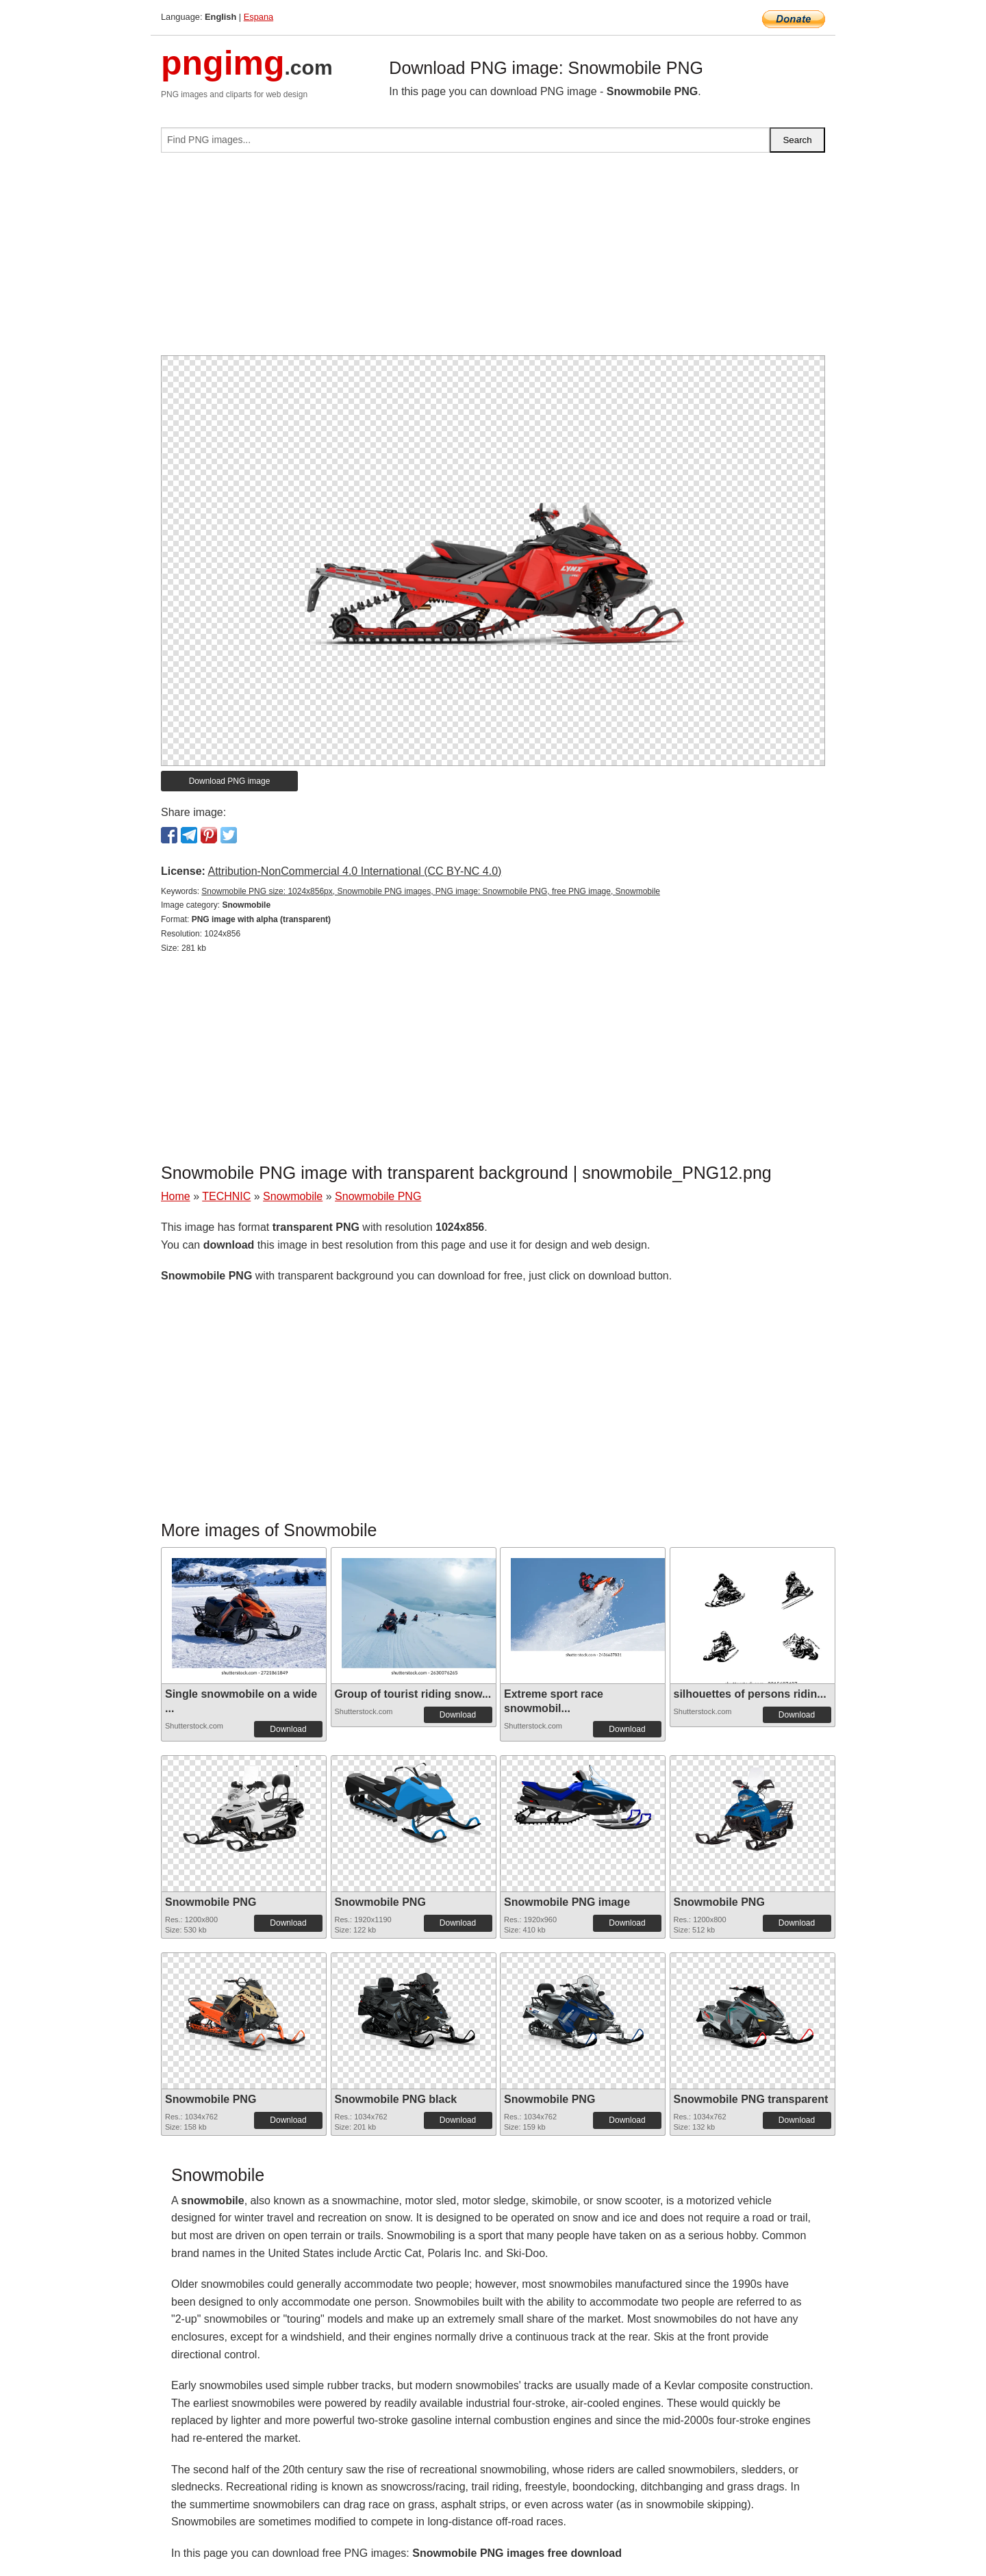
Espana (258, 17)
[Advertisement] (493, 259)
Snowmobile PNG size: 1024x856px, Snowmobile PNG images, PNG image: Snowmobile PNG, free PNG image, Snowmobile (430, 891)
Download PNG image (229, 781)
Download (288, 1729)
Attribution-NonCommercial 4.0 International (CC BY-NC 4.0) (354, 871)
